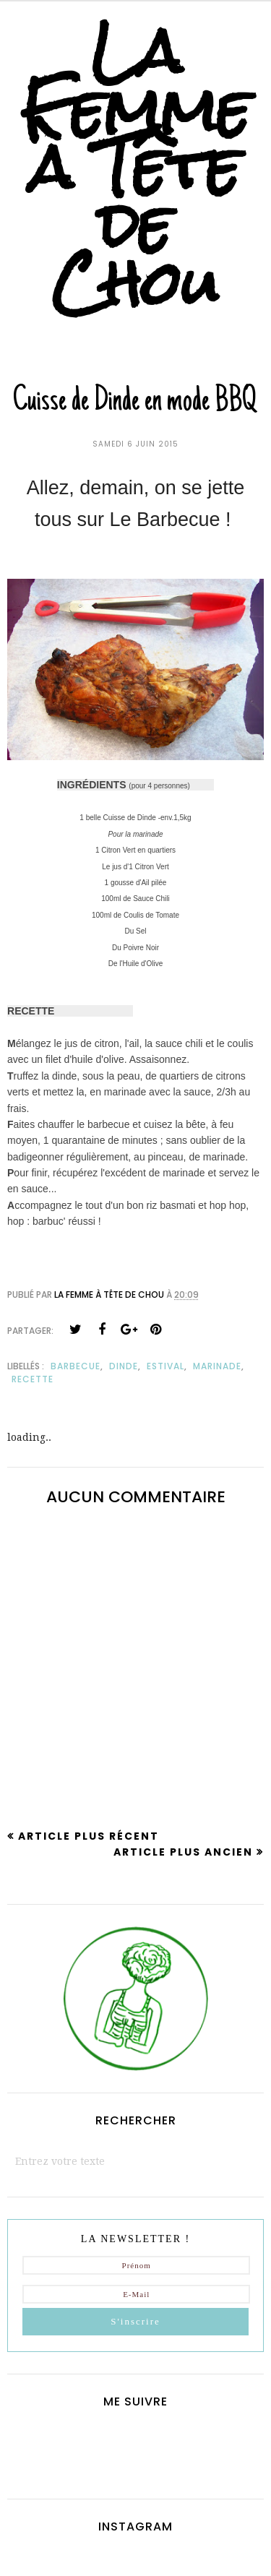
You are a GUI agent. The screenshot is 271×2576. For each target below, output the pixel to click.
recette (32, 1379)
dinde (123, 1366)
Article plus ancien (183, 1852)
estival (165, 1366)
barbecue (75, 1366)
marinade (217, 1366)
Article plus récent (88, 1836)
